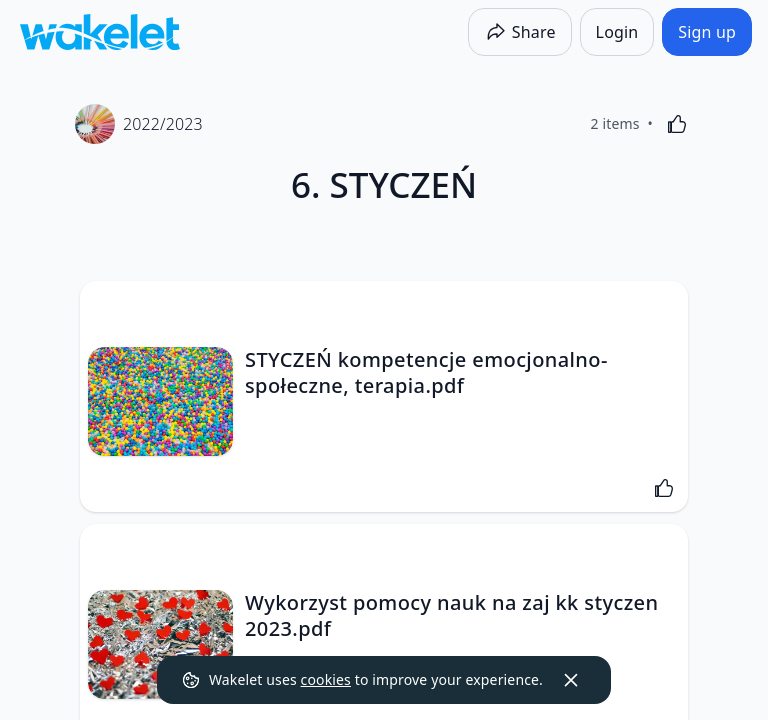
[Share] (520, 32)
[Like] (677, 124)
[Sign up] (707, 32)
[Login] (617, 32)
